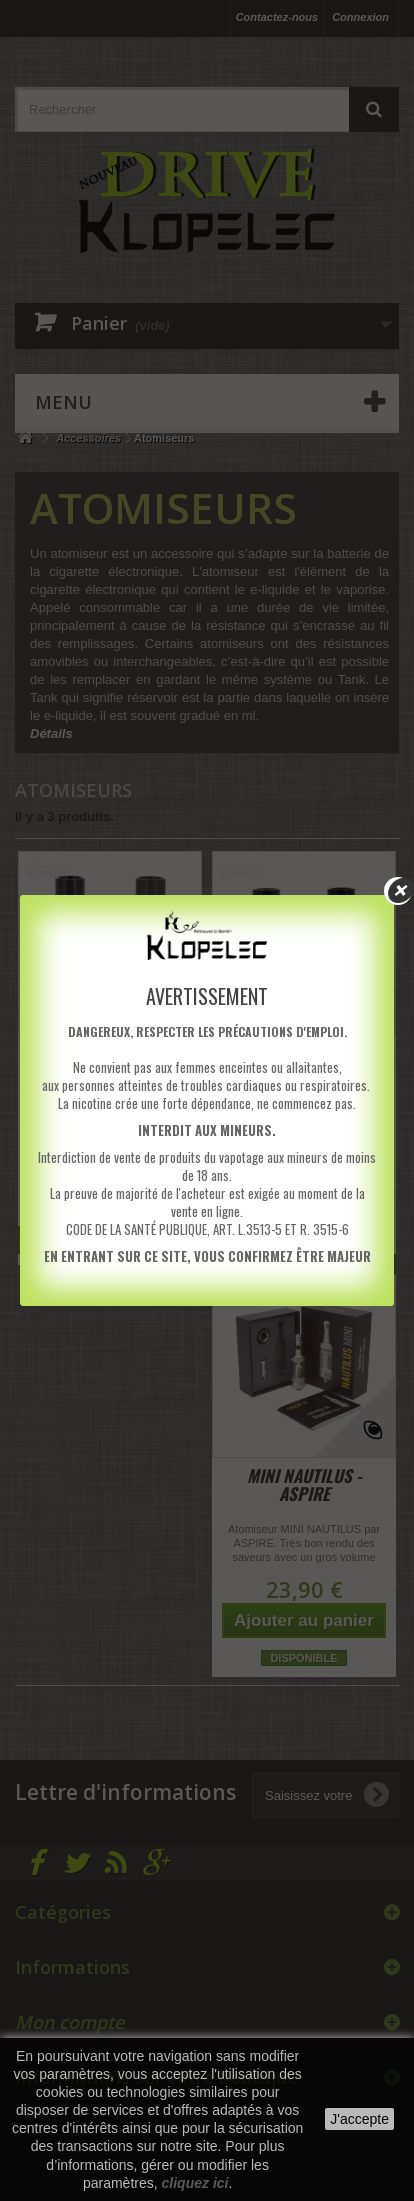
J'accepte (359, 2119)
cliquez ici (195, 2183)
